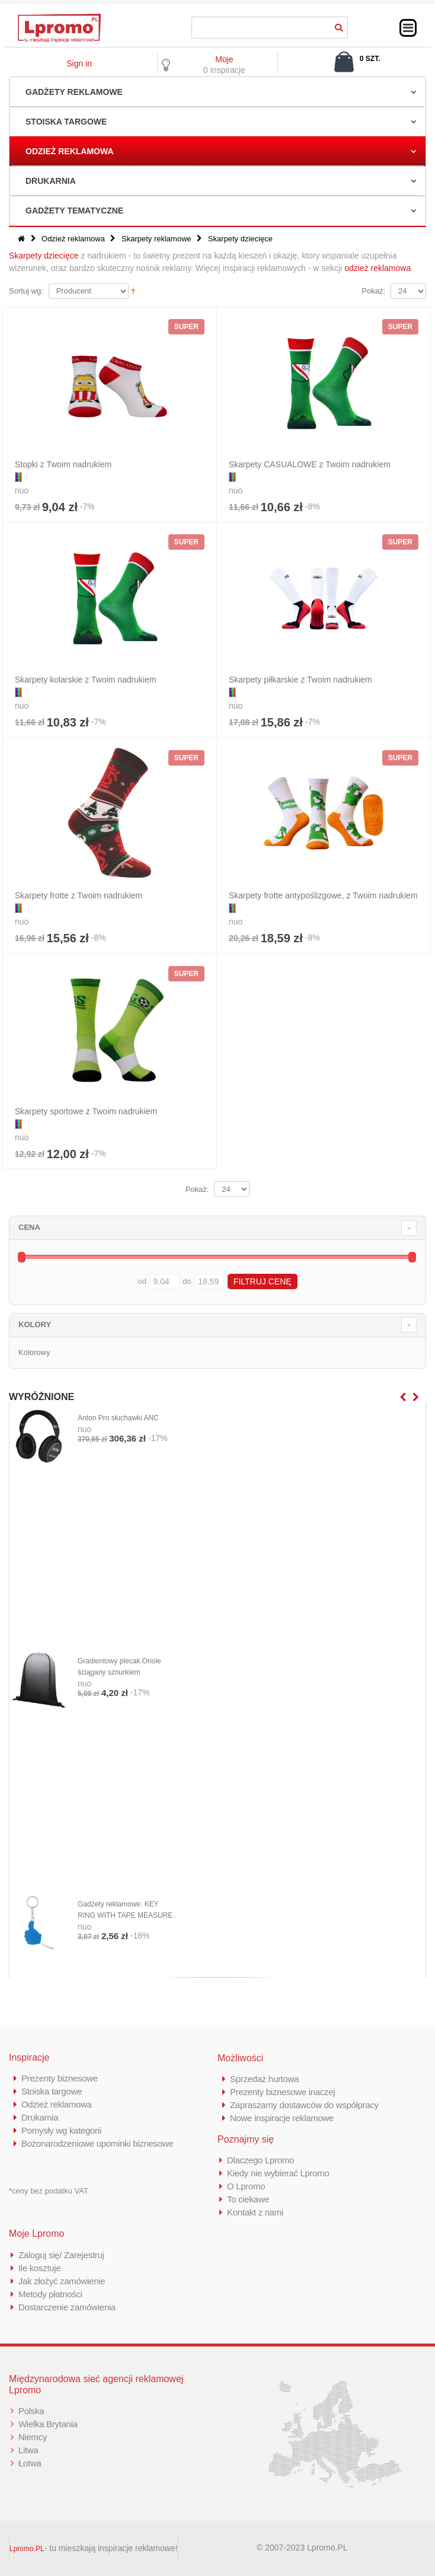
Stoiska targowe (66, 121)
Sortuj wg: (26, 291)
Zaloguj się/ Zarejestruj (61, 2255)
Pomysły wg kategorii (61, 2130)
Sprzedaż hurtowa (264, 2079)
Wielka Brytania (48, 2424)
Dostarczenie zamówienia (67, 2307)
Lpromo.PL (26, 2549)
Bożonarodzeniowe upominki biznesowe (97, 2143)
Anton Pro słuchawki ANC (118, 1418)
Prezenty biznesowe (59, 2078)
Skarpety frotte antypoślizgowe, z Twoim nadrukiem (323, 895)
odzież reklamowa (377, 268)
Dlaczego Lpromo (260, 2160)
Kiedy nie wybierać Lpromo (278, 2173)
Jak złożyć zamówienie (61, 2281)
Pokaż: (373, 291)
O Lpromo (246, 2186)
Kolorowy (34, 1352)
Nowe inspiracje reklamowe (282, 2118)
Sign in (79, 63)
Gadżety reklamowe (74, 92)
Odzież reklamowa (69, 151)
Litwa (28, 2450)
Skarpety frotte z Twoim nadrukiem (78, 895)
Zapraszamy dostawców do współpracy (304, 2105)
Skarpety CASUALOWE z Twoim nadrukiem (310, 464)
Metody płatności (50, 2294)
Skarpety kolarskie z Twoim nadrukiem (85, 679)
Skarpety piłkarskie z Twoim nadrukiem (300, 679)
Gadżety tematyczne (74, 210)
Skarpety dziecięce (44, 255)
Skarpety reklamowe (156, 238)
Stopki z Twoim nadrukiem (63, 464)
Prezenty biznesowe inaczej (282, 2092)
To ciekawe (248, 2199)
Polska (31, 2411)
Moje (224, 59)
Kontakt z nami (255, 2212)
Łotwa (29, 2463)
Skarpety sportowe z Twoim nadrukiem (86, 1111)
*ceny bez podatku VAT (48, 2190)
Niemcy (32, 2437)
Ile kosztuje (39, 2268)
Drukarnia (50, 181)
